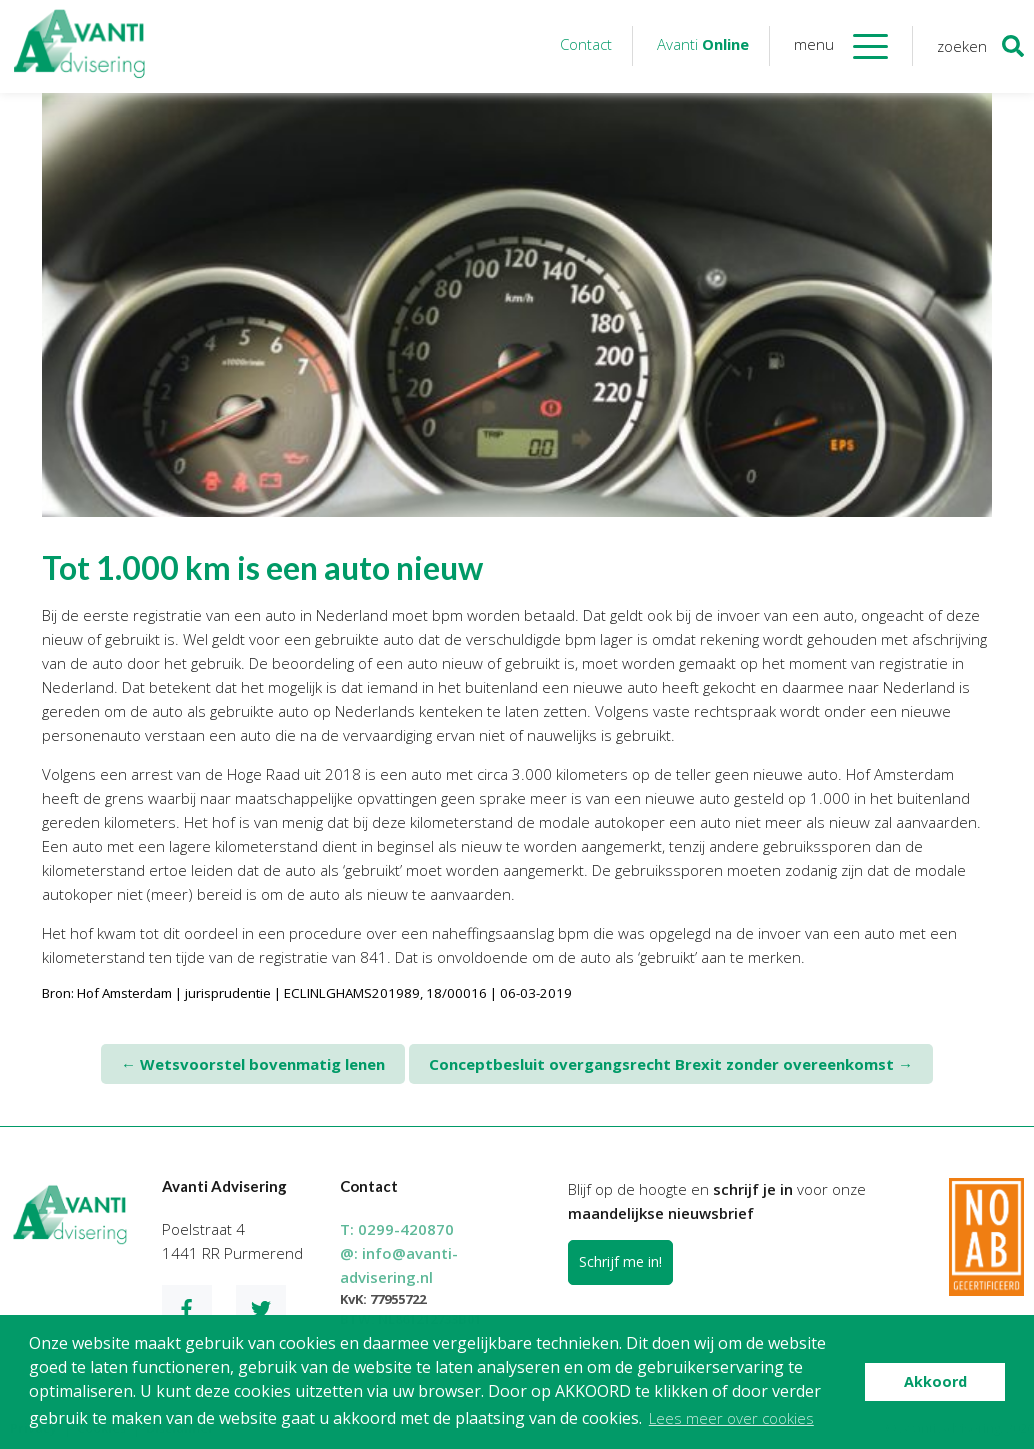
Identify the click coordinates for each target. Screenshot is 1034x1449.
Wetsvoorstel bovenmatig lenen (253, 1064)
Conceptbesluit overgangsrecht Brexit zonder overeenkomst (671, 1064)
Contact (586, 44)
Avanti (703, 44)
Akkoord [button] (935, 1381)
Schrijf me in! (620, 1261)
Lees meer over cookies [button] (731, 1418)
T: (397, 1229)
